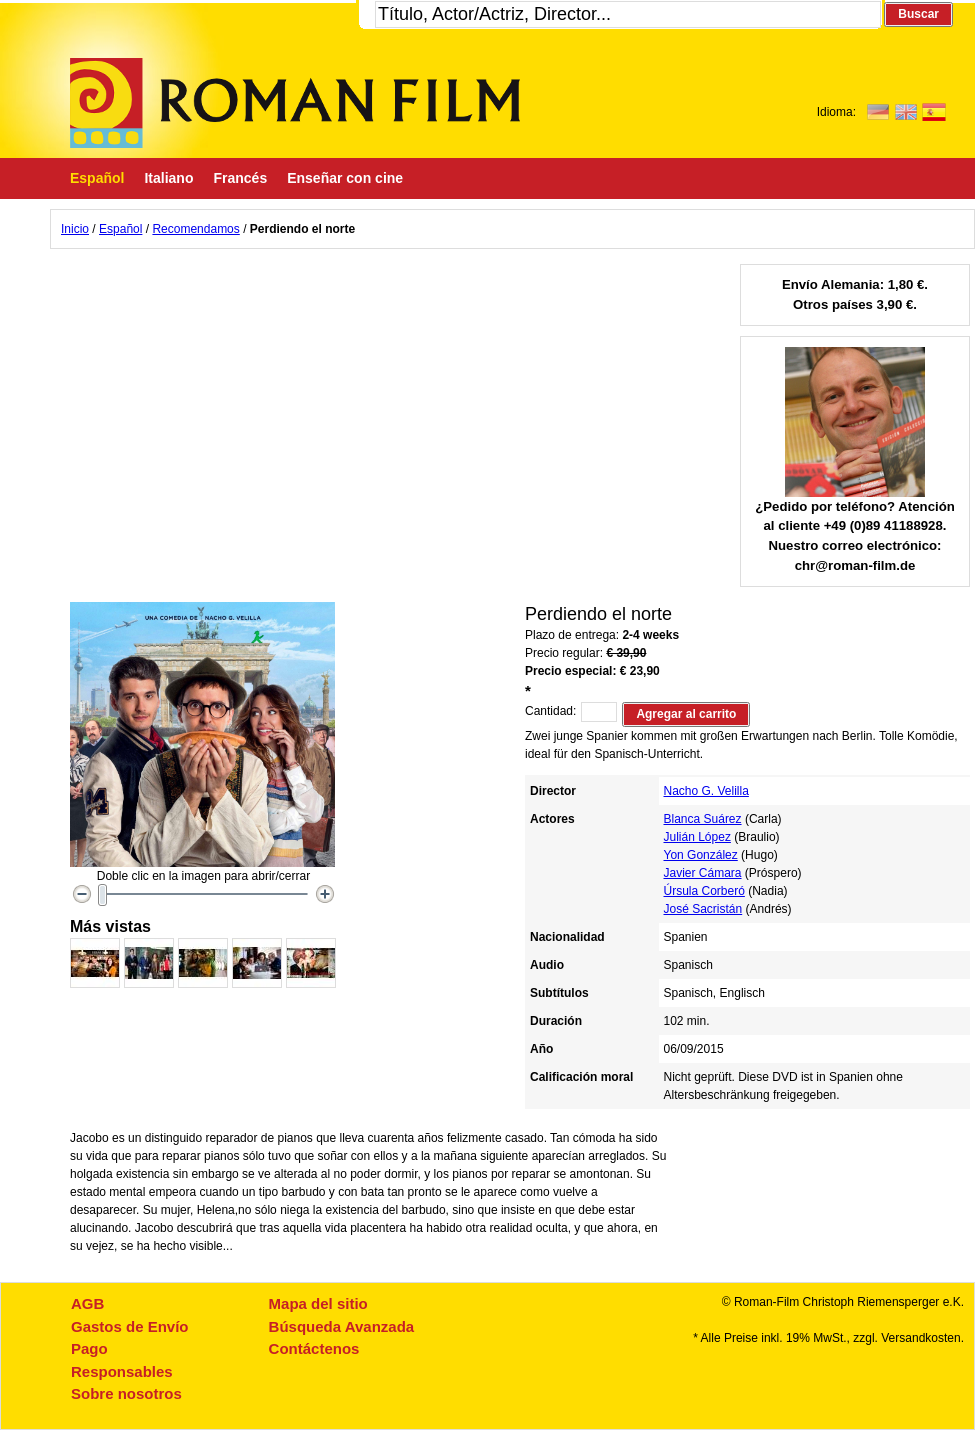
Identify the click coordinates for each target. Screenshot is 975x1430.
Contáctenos (314, 1348)
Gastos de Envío (130, 1326)
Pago (89, 1348)
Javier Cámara (703, 873)
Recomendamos (195, 229)
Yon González (701, 855)
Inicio (75, 229)
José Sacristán (703, 909)
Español (120, 229)
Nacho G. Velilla (706, 791)
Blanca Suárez (703, 819)
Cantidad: (550, 711)
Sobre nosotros (126, 1393)
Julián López (697, 837)
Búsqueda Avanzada (342, 1326)
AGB (87, 1303)
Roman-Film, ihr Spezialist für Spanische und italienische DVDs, (295, 103)
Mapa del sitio (318, 1303)
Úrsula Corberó (704, 891)
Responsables (122, 1371)
